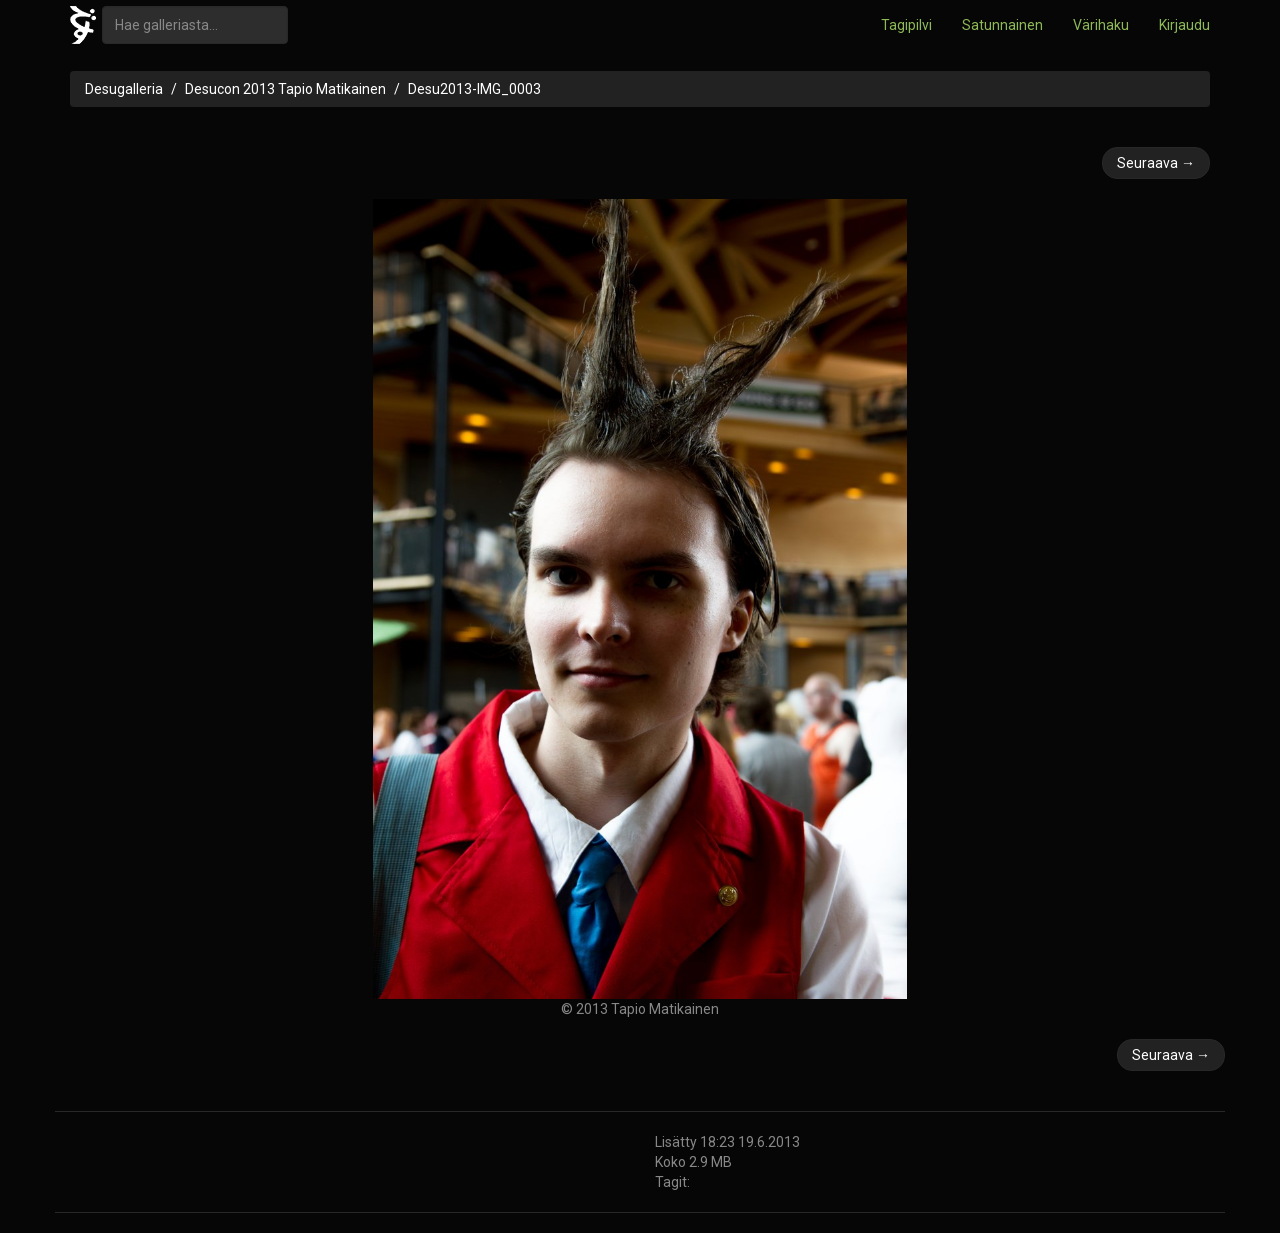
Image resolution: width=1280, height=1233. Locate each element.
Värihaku (1101, 25)
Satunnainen (1002, 25)
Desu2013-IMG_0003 (474, 89)
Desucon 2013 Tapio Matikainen (285, 89)
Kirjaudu (1184, 25)
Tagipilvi (906, 25)
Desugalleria (124, 89)
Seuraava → (1156, 163)
